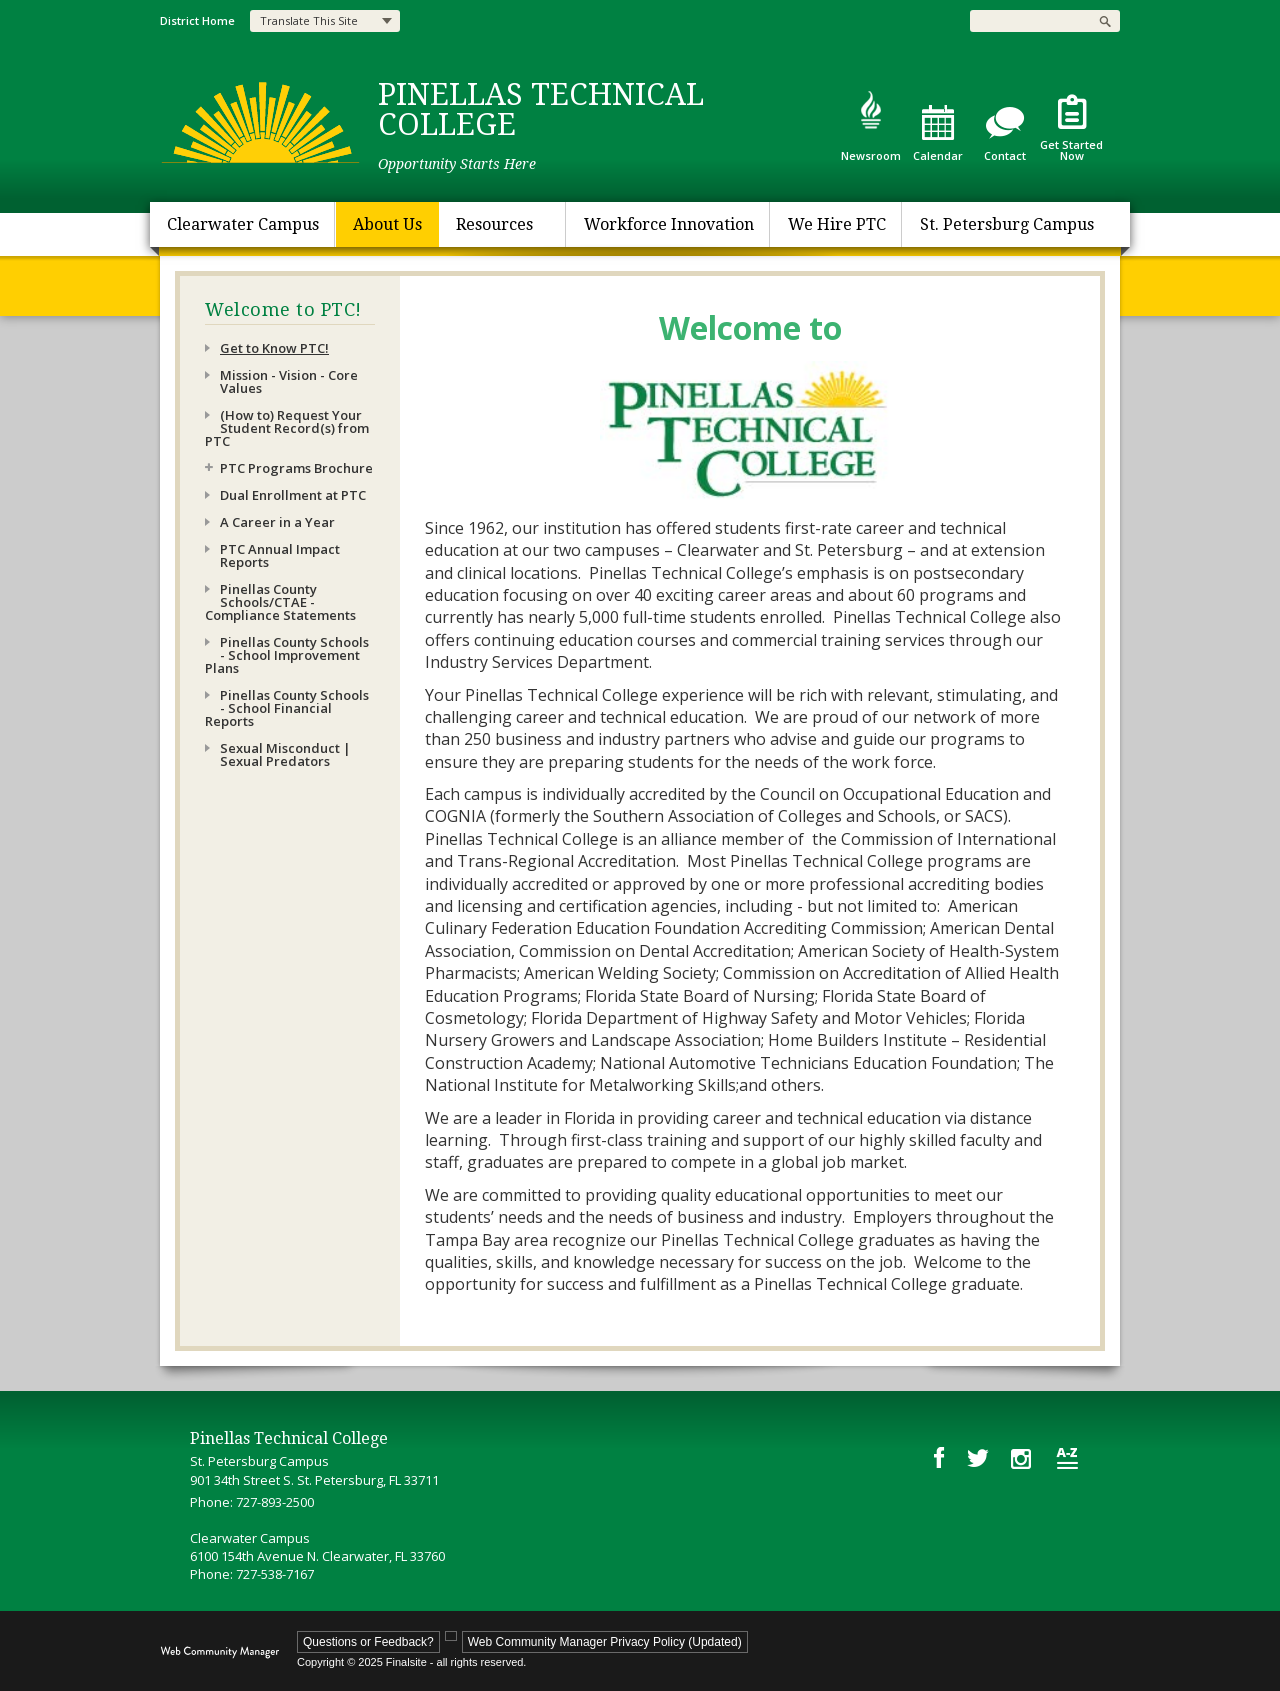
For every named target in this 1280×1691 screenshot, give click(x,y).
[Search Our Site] (1030, 21)
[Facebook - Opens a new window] (939, 1457)
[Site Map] (1067, 1458)
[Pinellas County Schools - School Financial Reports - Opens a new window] (290, 708)
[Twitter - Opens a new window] (978, 1457)
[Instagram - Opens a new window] (1022, 1458)
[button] (1105, 21)
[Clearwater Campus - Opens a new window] (243, 224)
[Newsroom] (870, 125)
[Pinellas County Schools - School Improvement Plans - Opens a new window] (290, 655)
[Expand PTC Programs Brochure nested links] (212, 472)
